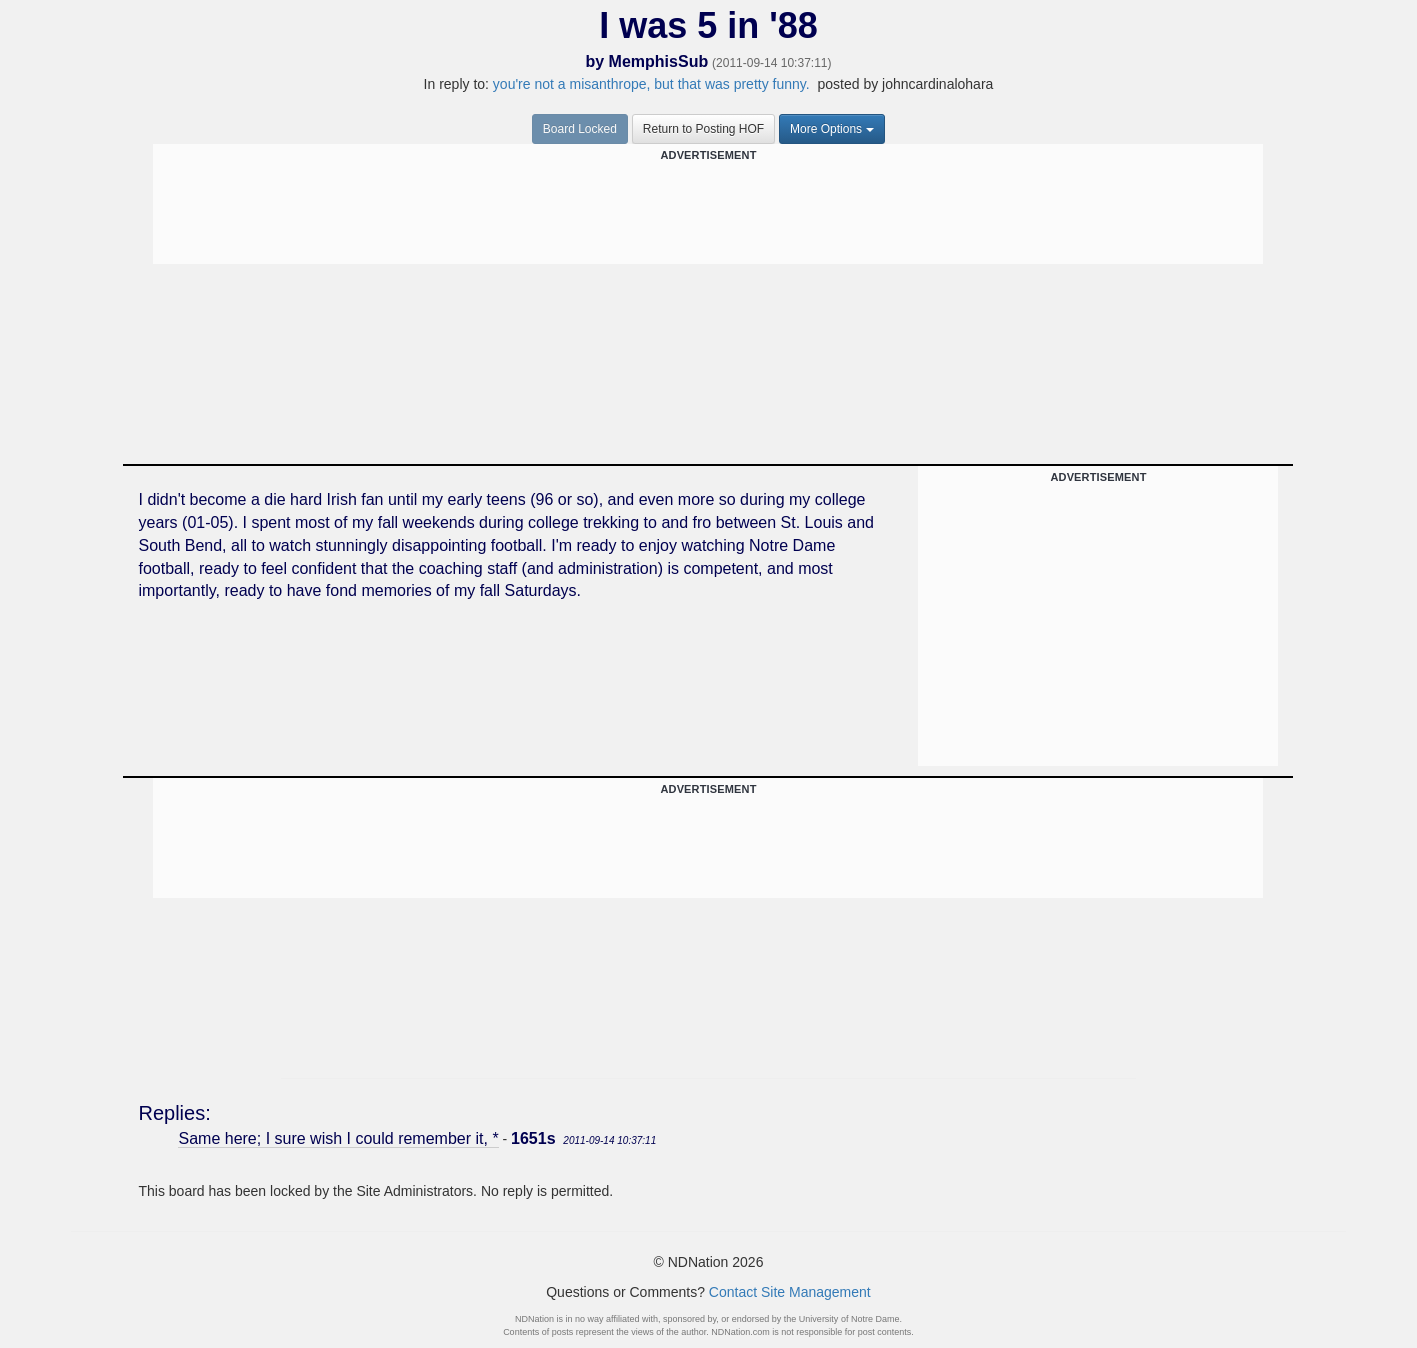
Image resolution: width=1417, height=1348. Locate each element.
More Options (832, 129)
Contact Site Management (790, 1292)
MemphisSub (659, 61)
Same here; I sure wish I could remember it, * (338, 1138)
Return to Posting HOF (703, 129)
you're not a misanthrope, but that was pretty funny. (653, 84)
